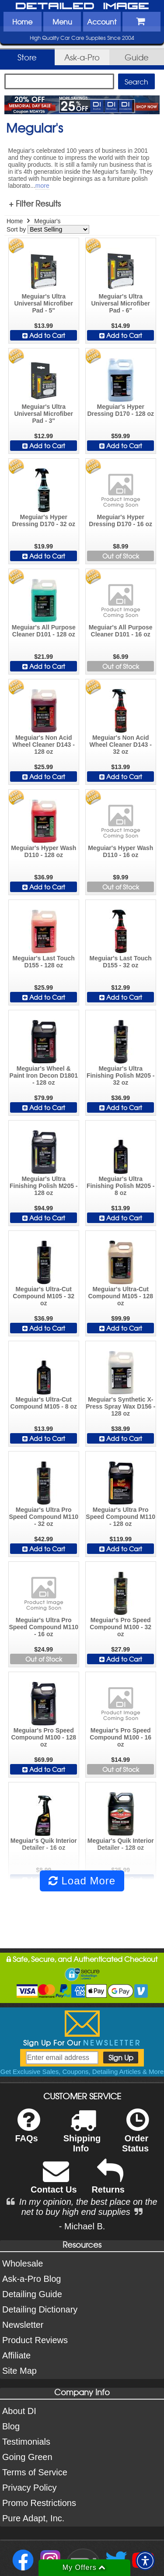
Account (101, 21)
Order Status (135, 2136)
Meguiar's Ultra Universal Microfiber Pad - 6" (120, 303)
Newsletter (22, 2325)
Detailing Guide (32, 2294)
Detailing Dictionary (39, 2309)
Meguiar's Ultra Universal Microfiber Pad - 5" (43, 303)
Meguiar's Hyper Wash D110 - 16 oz (120, 851)
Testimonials (26, 2441)
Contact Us (54, 2182)
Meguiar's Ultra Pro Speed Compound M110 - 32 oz (43, 1516)
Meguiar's (47, 221)
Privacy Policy (29, 2487)
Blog (11, 2426)
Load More (82, 1881)
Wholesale (22, 2263)
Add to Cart (43, 335)
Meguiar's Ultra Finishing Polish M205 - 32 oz (121, 1075)
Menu (62, 21)
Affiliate (16, 2355)
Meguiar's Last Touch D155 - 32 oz (121, 962)
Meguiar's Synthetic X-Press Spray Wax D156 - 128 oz (120, 1406)
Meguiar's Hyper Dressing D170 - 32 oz (43, 520)
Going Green (27, 2457)
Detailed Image (82, 7)
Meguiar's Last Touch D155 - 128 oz (44, 962)
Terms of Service (34, 2472)
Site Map (19, 2371)
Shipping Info (82, 2136)
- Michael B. (82, 2226)
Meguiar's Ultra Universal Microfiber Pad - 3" (43, 413)
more (42, 185)
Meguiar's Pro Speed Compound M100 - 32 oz (120, 1627)
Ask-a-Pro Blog (31, 2279)
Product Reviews (35, 2340)
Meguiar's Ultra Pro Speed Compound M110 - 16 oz (43, 1627)
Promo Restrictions (39, 2503)
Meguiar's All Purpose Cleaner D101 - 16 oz (121, 631)
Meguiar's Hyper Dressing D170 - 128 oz (120, 410)
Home (22, 21)
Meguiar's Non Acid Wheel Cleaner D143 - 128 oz (44, 744)
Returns (108, 2182)
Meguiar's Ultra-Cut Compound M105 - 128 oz (120, 1296)
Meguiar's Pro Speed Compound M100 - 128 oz (43, 1737)
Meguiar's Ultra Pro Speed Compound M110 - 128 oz (120, 1516)
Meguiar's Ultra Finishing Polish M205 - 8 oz (121, 1185)
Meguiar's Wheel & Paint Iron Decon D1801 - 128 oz (44, 1075)
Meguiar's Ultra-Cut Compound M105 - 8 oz (43, 1403)
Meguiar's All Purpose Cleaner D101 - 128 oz (44, 631)
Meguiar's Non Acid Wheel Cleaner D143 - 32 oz (120, 744)
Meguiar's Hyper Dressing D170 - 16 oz (120, 520)
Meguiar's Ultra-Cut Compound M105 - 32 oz (43, 1296)
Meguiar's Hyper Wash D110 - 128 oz (43, 851)
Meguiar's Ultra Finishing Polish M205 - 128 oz (44, 1185)
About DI (19, 2411)
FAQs (27, 2131)
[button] (145, 2560)
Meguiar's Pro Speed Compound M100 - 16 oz (120, 1737)
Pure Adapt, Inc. (33, 2518)
